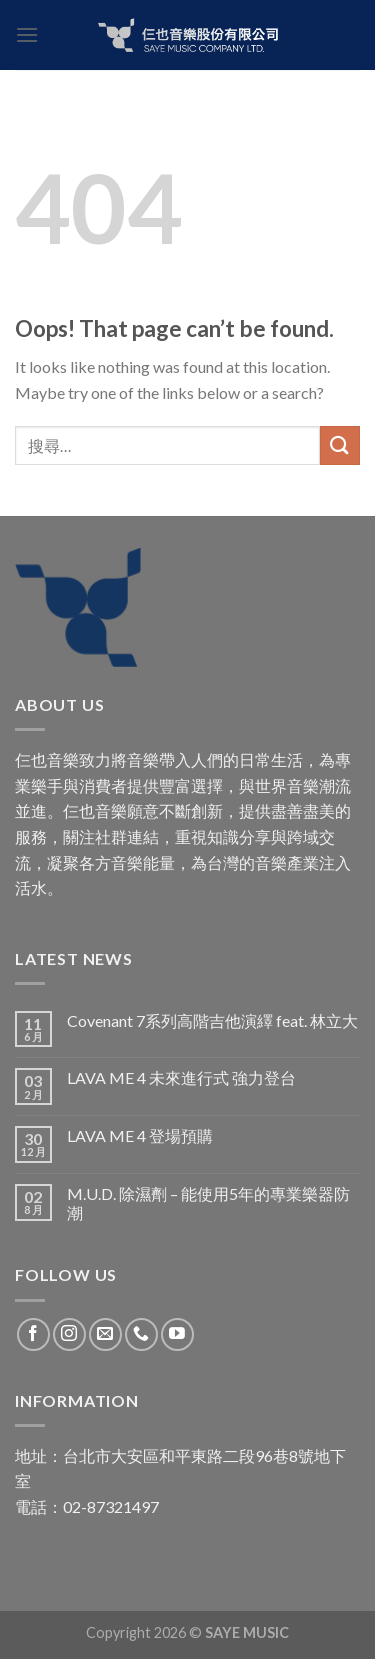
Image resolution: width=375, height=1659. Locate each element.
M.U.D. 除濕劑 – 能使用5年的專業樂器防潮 (208, 1203)
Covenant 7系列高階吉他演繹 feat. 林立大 (212, 1020)
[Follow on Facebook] (33, 1334)
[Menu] (27, 34)
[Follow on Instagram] (69, 1334)
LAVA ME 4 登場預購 (140, 1135)
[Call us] (141, 1334)
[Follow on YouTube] (177, 1334)
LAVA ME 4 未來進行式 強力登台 (181, 1077)
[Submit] (340, 445)
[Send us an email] (105, 1334)
